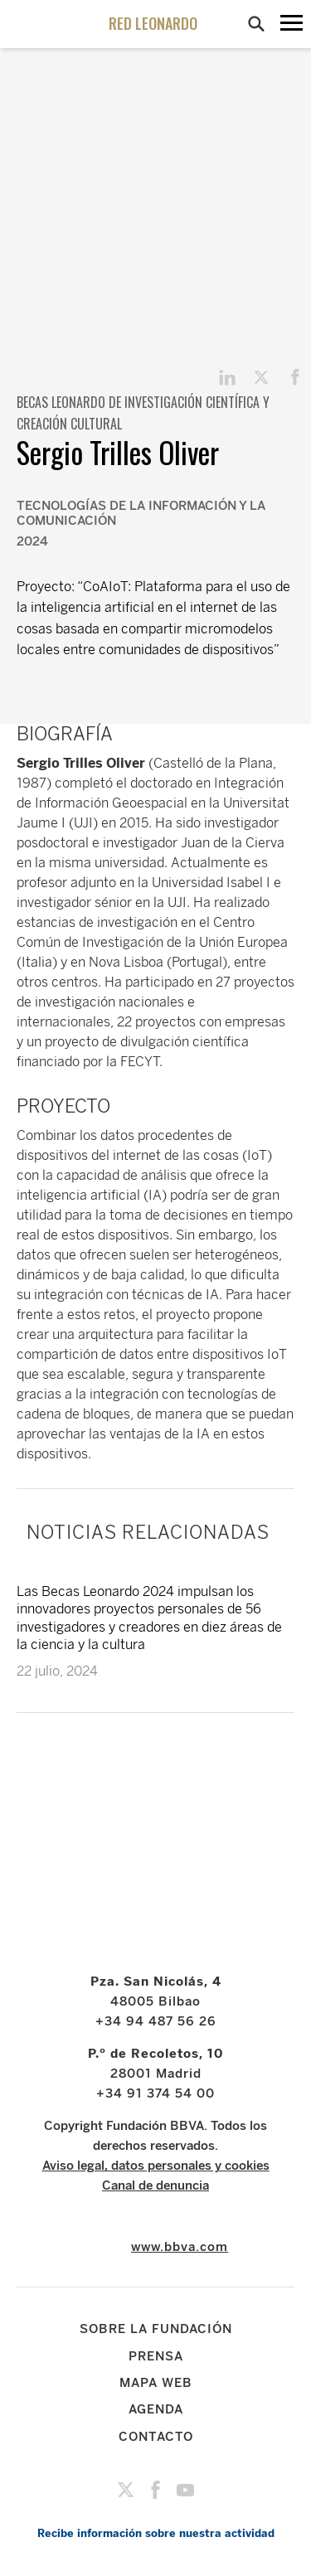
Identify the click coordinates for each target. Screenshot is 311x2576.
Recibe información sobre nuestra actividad (156, 2533)
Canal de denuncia (155, 2185)
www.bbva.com (179, 2246)
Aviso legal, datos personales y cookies (156, 2165)
